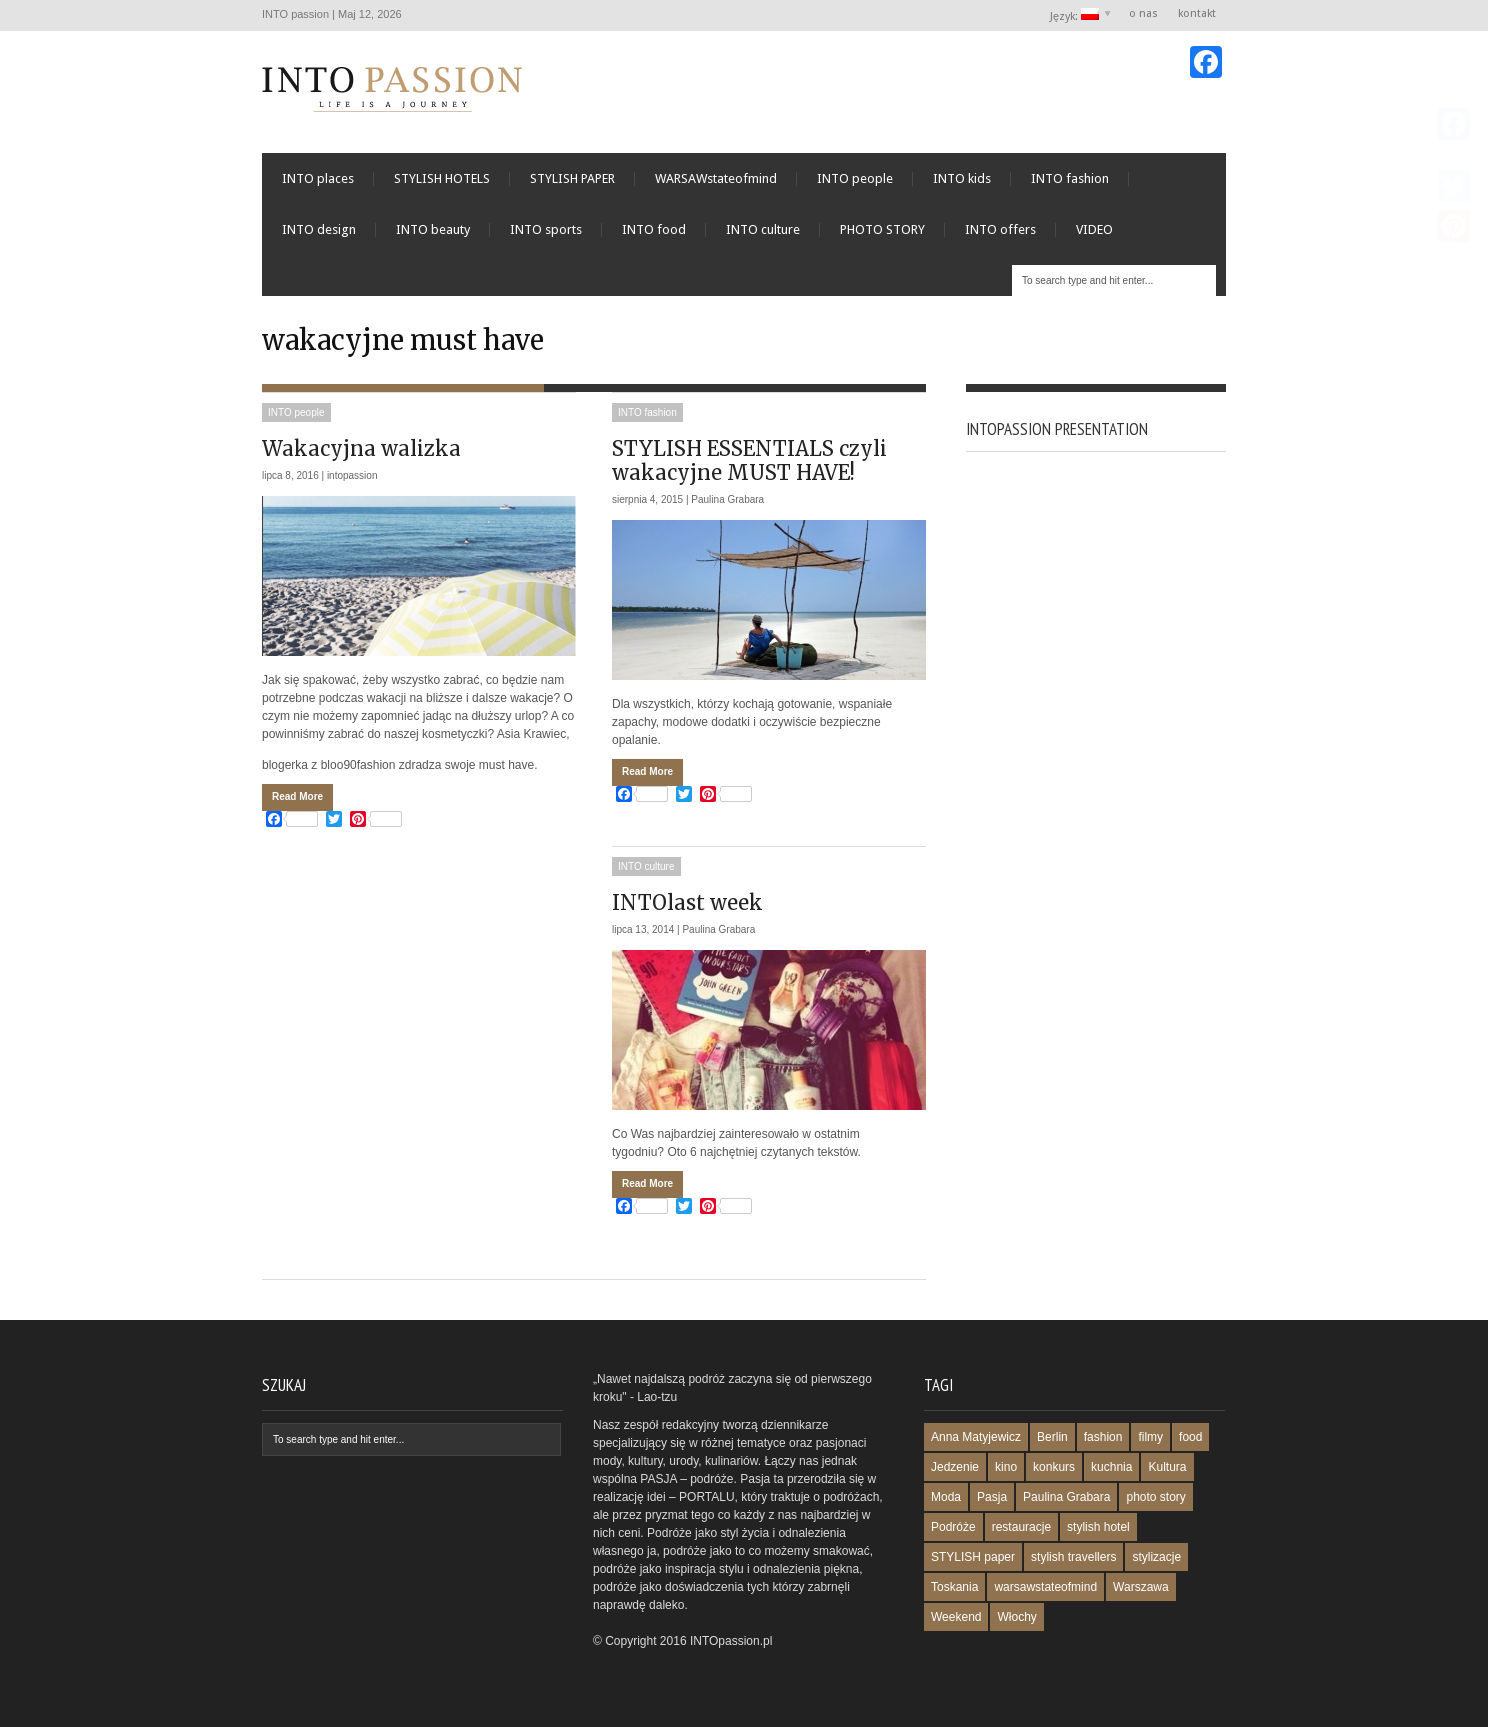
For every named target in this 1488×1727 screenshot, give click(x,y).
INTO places (318, 178)
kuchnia (1111, 1467)
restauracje (1021, 1527)
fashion (1103, 1437)
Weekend (956, 1617)
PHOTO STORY (882, 229)
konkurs (1054, 1467)
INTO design (319, 229)
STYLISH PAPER (572, 178)
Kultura (1167, 1467)
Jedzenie (955, 1467)
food (1190, 1437)
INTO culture (763, 229)
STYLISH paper (973, 1557)
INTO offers (1000, 229)
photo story (1155, 1497)
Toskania (954, 1587)
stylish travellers (1073, 1557)
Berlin (1052, 1437)
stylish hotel (1098, 1527)
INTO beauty (433, 229)
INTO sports (546, 229)
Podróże (953, 1527)
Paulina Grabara (727, 499)
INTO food (654, 229)
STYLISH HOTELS (442, 178)
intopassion (352, 475)
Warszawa (1141, 1587)
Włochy (1016, 1617)
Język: (1075, 15)
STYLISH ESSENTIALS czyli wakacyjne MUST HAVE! (749, 460)
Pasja (992, 1497)
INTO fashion (1070, 178)
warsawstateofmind (1045, 1587)
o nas (1143, 13)
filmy (1150, 1437)
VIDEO (1094, 229)
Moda (946, 1497)
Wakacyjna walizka (361, 448)
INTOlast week (687, 902)
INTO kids (962, 178)
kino (1006, 1467)
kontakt (1197, 13)
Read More (297, 796)
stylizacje (1156, 1557)
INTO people (855, 178)
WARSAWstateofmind (716, 178)
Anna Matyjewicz (976, 1437)
